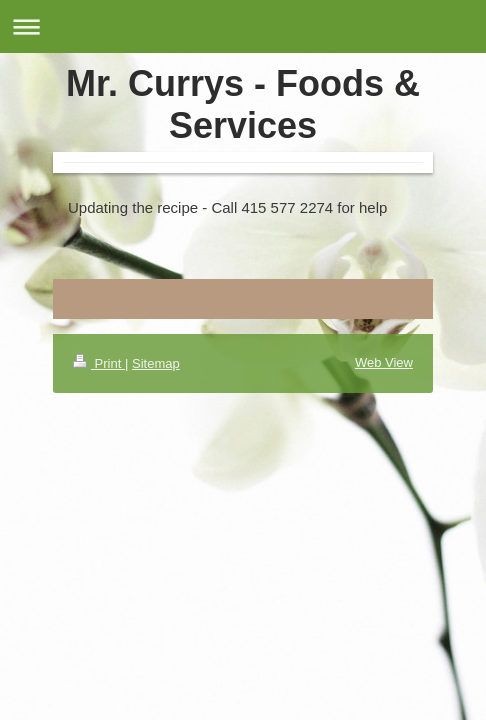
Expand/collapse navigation (243, 26)
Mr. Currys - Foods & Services (243, 104)
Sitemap (156, 363)
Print (99, 363)
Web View (384, 362)
